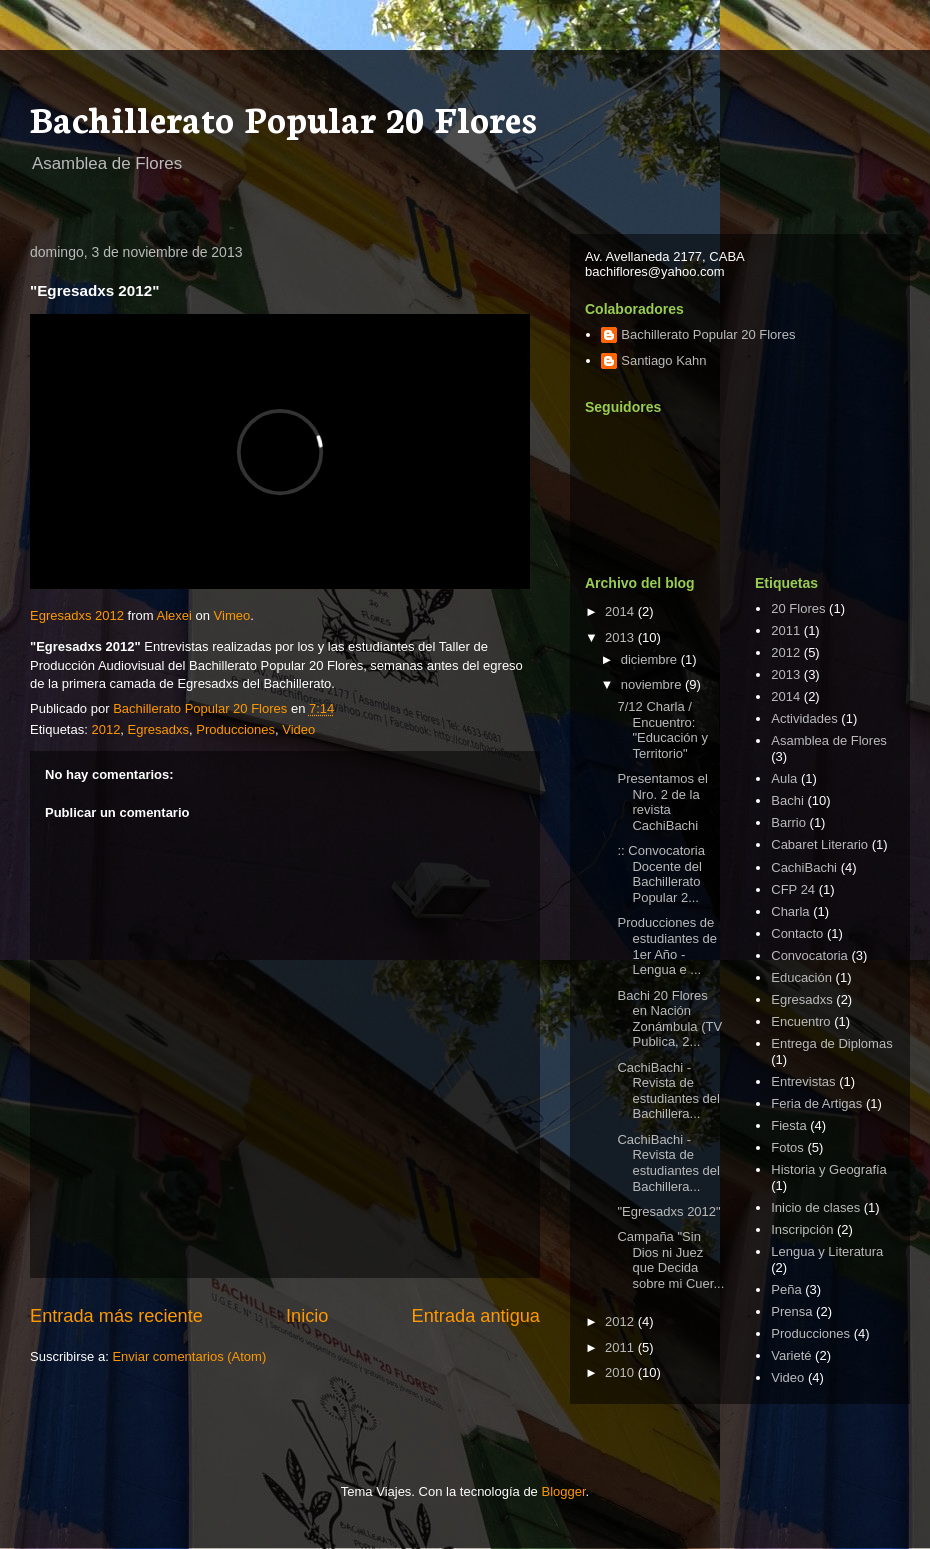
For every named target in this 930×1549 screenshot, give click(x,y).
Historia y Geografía (829, 1169)
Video (298, 729)
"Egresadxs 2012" (668, 1211)
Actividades (804, 718)
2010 (621, 1372)
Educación (801, 977)
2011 (621, 1347)
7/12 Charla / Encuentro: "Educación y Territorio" (662, 730)
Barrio (788, 822)
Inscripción (802, 1229)
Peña (786, 1289)
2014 (621, 611)
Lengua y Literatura (827, 1251)
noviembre (653, 684)
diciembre (651, 659)
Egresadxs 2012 (77, 615)
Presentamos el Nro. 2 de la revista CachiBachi (662, 802)
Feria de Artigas (816, 1103)
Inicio (307, 1316)
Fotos (787, 1147)
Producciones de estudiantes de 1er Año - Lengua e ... (667, 946)
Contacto (797, 933)
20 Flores (798, 608)
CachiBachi (804, 867)
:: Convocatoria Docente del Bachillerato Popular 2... (660, 874)
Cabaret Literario (819, 844)
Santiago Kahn (663, 360)
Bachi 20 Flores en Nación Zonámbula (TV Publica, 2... (669, 1019)
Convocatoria (809, 955)
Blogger (563, 1491)
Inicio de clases (815, 1207)
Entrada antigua (476, 1316)
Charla (790, 911)
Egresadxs (158, 729)
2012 (105, 729)
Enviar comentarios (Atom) (189, 1356)
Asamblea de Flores (829, 740)
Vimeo (232, 615)
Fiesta (788, 1125)
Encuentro (800, 1021)
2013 (621, 637)
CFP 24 (793, 889)
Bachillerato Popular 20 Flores (283, 117)
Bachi (787, 800)
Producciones (235, 729)
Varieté (791, 1355)
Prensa (791, 1311)
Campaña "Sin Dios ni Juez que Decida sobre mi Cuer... (670, 1260)
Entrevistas (803, 1081)
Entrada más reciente (116, 1316)
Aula (784, 778)
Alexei (173, 615)
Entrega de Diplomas (831, 1043)
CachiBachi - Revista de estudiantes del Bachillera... (668, 1091)
